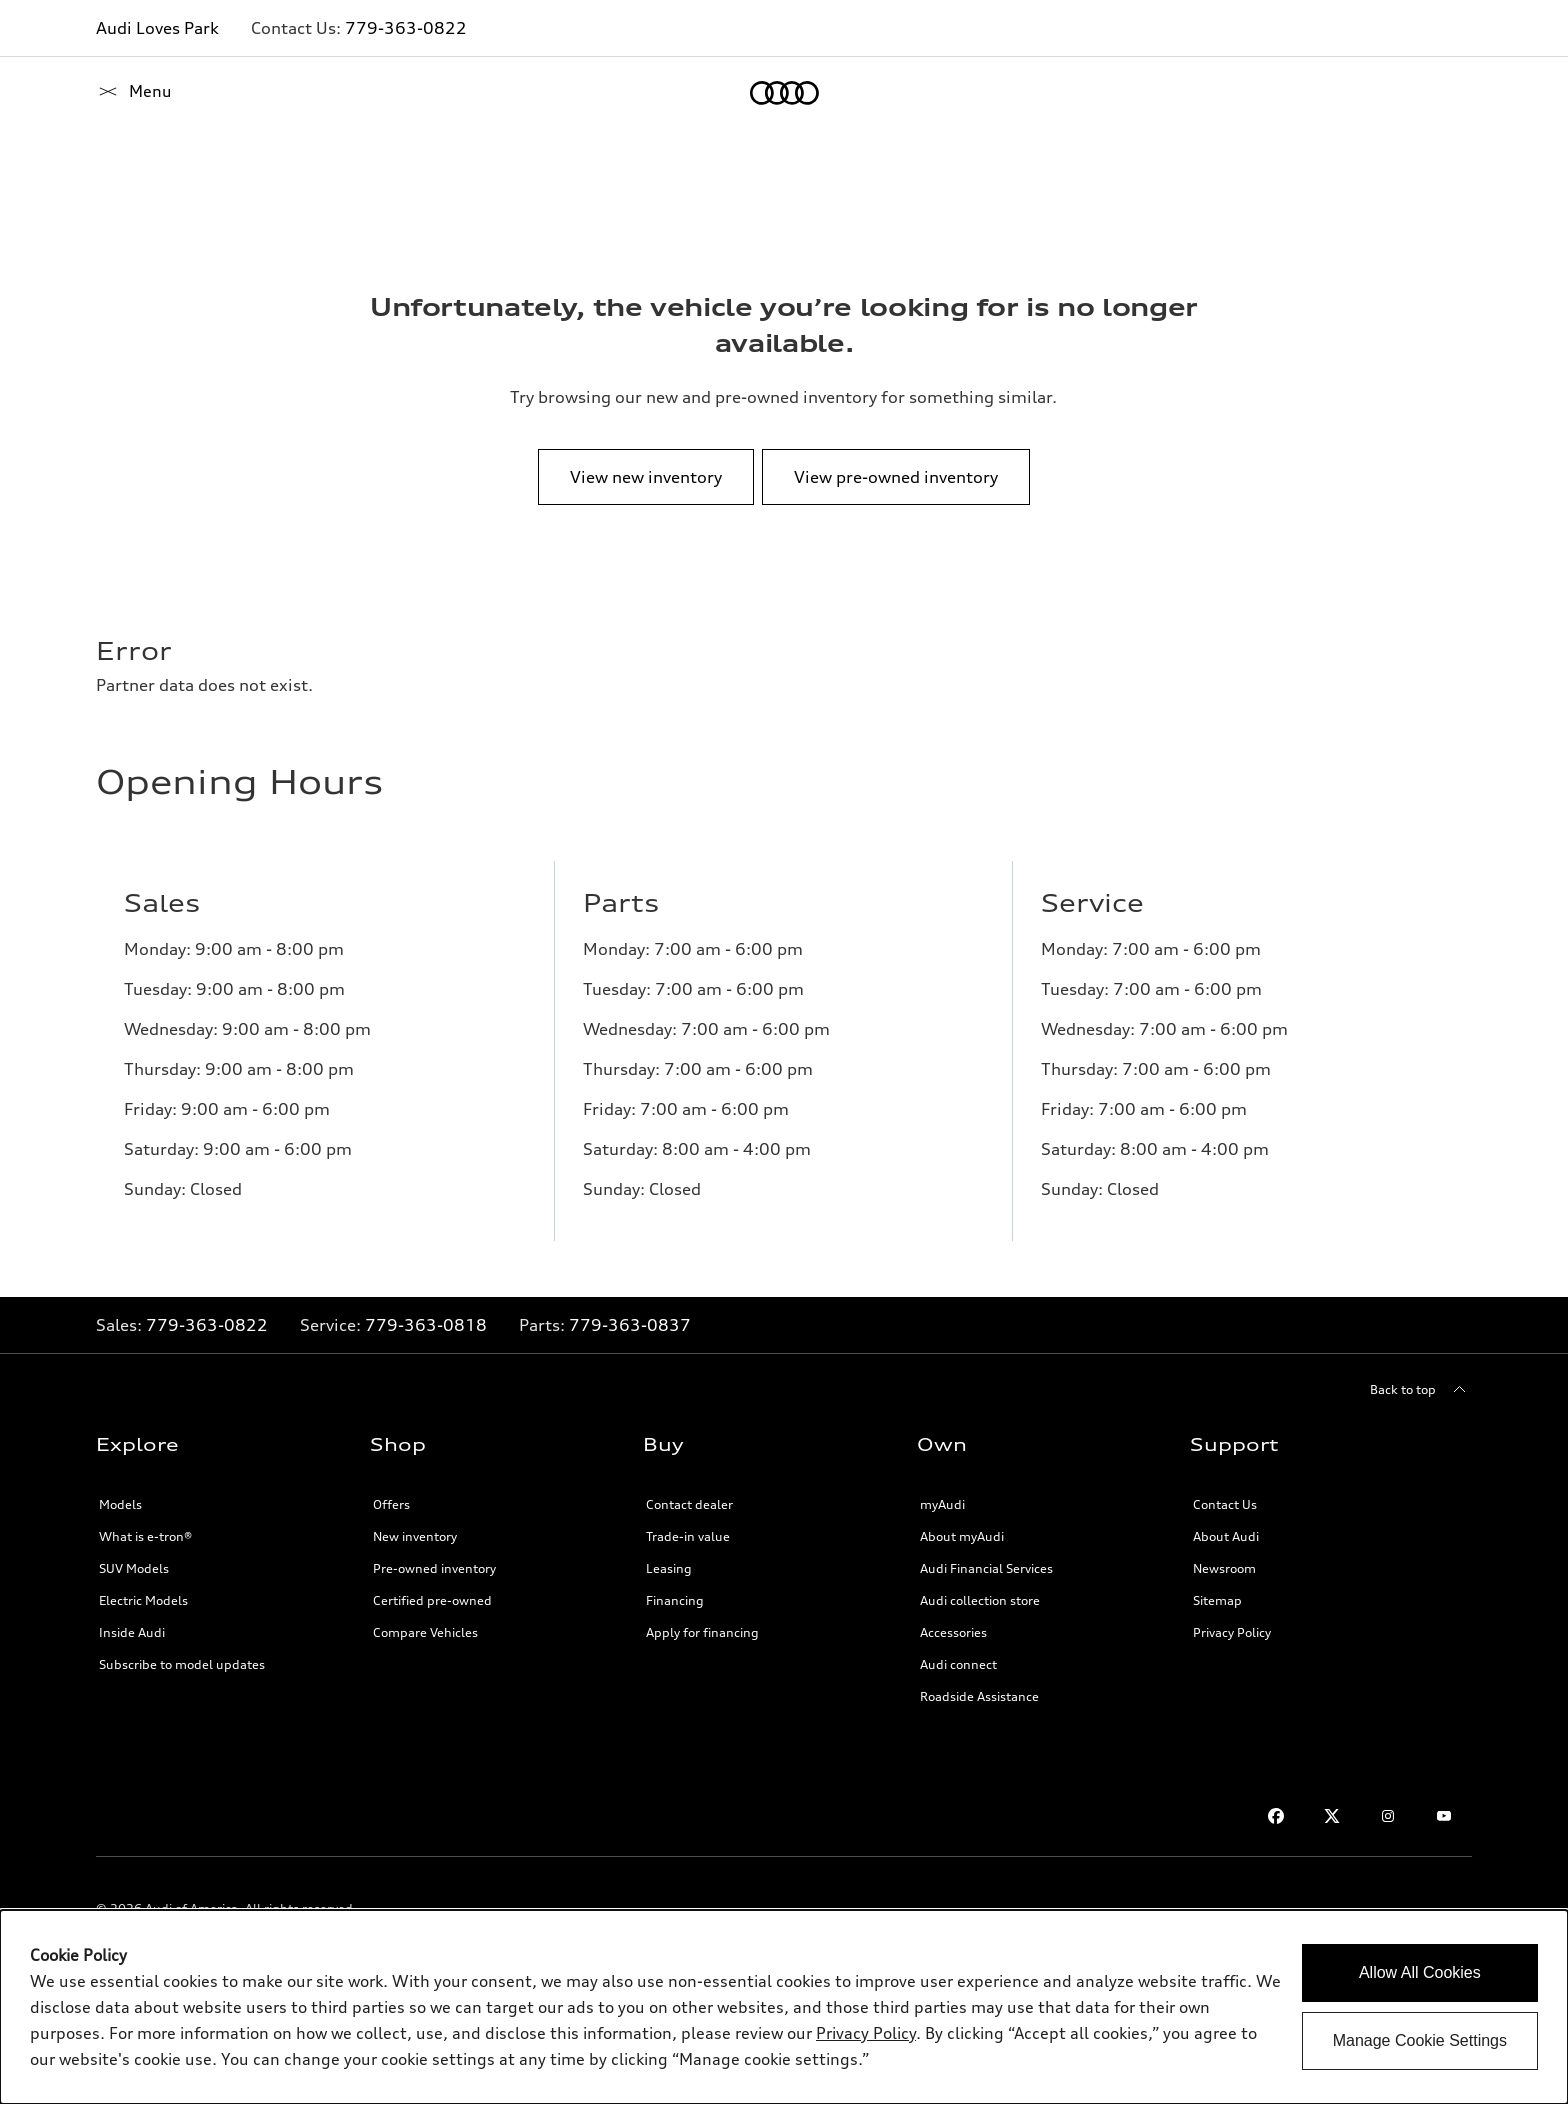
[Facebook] (1276, 1816)
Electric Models (143, 1600)
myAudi (942, 1504)
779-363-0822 (406, 28)
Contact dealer (689, 1504)
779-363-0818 (426, 1325)
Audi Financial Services (986, 1568)
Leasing (669, 1568)
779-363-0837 (630, 1325)
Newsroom (1224, 1568)
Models (120, 1504)
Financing (675, 1600)
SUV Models (134, 1568)
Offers (391, 1504)
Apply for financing (702, 1632)
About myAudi (962, 1536)
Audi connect (958, 1664)
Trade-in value (688, 1536)
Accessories (953, 1632)
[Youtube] (1444, 1816)
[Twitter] (1332, 1816)
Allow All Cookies (1420, 1972)
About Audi (1226, 1536)
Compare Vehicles (425, 1632)
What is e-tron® (145, 1536)
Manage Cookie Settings (1420, 2040)
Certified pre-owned (432, 1600)
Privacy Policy (1232, 1632)
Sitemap (1217, 1600)
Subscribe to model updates (182, 1664)
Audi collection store (980, 1600)
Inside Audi (132, 1632)
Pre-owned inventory (434, 1568)
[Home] (130, 93)
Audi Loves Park (157, 28)
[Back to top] (1421, 1390)
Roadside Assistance (979, 1696)
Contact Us (1225, 1504)
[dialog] (784, 2007)
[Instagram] (1388, 1816)
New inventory (415, 1536)
